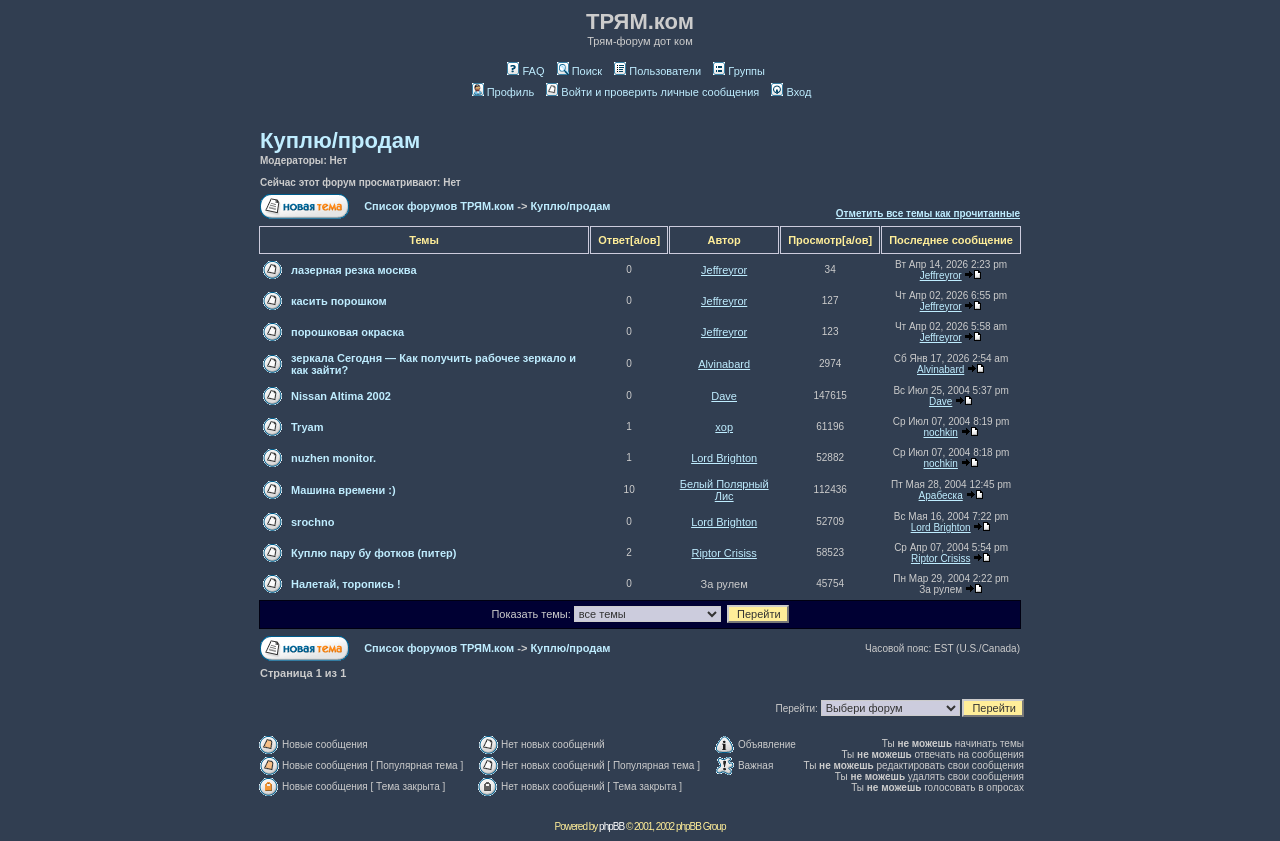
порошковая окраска (347, 332)
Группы (739, 71)
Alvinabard (724, 364)
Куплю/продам (340, 140)
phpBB (611, 826)
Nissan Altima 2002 (341, 396)
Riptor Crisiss (723, 553)
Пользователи (657, 71)
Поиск (579, 71)
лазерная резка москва (354, 270)
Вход (791, 92)
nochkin (940, 432)
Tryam (307, 427)
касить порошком (339, 301)
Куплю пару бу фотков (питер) (373, 553)
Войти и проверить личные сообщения (652, 92)
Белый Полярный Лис (724, 490)
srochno (312, 522)
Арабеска (941, 495)
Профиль (503, 92)
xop (724, 427)
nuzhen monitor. (333, 458)
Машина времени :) (343, 490)
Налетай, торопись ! (346, 584)
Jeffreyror (724, 270)
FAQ (525, 71)
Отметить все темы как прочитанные (928, 213)
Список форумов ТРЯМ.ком (439, 206)
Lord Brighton (724, 458)
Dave (724, 396)
